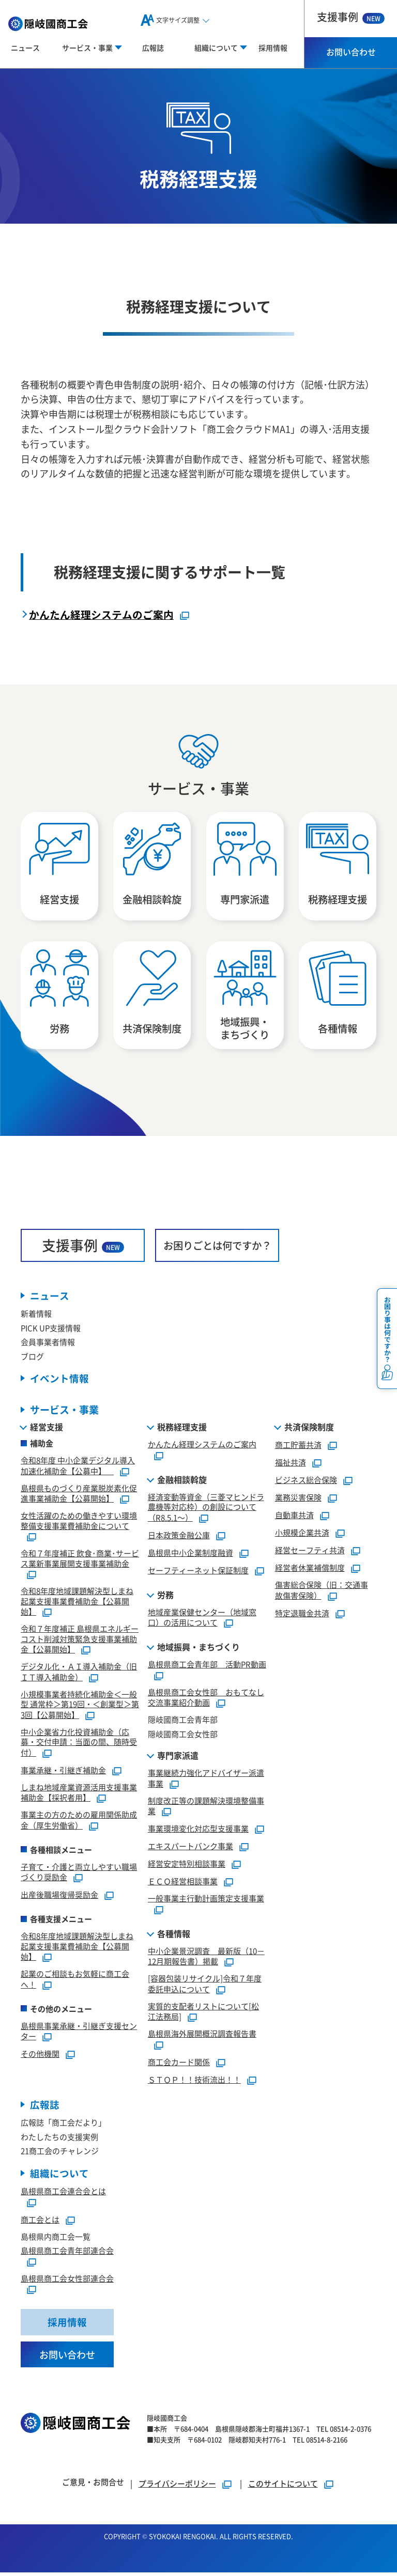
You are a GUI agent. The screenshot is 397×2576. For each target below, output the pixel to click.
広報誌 (153, 47)
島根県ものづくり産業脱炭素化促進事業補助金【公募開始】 (79, 1495)
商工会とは (40, 2222)
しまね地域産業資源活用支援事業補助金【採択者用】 (79, 1794)
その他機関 (40, 2056)
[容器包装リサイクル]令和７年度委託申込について (205, 1986)
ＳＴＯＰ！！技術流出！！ (194, 2082)
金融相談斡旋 (182, 1481)
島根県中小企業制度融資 (190, 1555)
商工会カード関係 (179, 2064)
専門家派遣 (177, 1758)
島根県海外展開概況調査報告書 (202, 2036)
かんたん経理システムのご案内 (101, 614)
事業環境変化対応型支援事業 (198, 1830)
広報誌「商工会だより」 (63, 2124)
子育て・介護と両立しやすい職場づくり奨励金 (79, 1874)
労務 (165, 1597)
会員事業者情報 (48, 1343)
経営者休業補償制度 (310, 1570)
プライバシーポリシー (177, 2486)
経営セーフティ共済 (310, 1552)
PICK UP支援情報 (51, 1329)
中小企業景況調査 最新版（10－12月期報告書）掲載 (206, 1958)
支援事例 (351, 16)
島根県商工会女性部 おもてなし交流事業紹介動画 (206, 1699)
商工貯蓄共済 (298, 1447)
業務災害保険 (298, 1499)
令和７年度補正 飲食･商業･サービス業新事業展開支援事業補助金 (80, 1560)
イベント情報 (59, 1380)
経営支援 (46, 1429)
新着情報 (36, 1315)
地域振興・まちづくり (198, 1649)
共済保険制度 (309, 1429)
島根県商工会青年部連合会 (67, 2253)
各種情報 (173, 1935)
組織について (59, 2176)
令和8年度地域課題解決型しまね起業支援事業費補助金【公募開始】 (77, 1603)
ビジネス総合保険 (306, 1482)
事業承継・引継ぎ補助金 (63, 1772)
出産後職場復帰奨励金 (59, 1897)
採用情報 (272, 47)
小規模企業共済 (302, 1534)
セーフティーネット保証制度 (198, 1572)
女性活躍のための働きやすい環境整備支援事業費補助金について (79, 1523)
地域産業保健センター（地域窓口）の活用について (202, 1619)
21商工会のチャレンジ (60, 2153)
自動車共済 (294, 1517)
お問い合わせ (351, 51)
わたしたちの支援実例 (59, 2139)
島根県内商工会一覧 (55, 2239)
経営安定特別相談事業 (186, 1866)
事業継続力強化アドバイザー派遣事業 (206, 1780)
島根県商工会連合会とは (63, 2194)
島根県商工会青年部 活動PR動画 (207, 1666)
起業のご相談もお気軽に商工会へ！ (75, 1981)
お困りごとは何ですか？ (217, 1246)
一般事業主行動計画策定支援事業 (206, 1900)
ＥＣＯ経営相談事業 (183, 1883)
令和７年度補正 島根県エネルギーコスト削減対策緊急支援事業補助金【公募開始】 (80, 1641)
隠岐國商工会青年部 (183, 1721)
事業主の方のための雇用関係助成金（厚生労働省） (79, 1822)
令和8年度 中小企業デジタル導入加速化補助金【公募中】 (78, 1468)
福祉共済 (290, 1464)
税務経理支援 (182, 1429)
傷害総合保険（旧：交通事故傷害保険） (321, 1592)
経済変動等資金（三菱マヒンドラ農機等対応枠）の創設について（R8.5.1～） (206, 1509)
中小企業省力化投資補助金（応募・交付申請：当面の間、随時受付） (79, 1744)
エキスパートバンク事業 (190, 1848)
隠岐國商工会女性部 (183, 1735)
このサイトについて (283, 2486)
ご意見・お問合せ (93, 2485)
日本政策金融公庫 (179, 1537)
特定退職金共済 (302, 1615)
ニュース (25, 47)
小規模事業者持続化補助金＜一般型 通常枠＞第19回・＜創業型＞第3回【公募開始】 (80, 1706)
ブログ (32, 1358)
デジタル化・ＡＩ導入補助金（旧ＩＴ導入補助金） (79, 1674)
